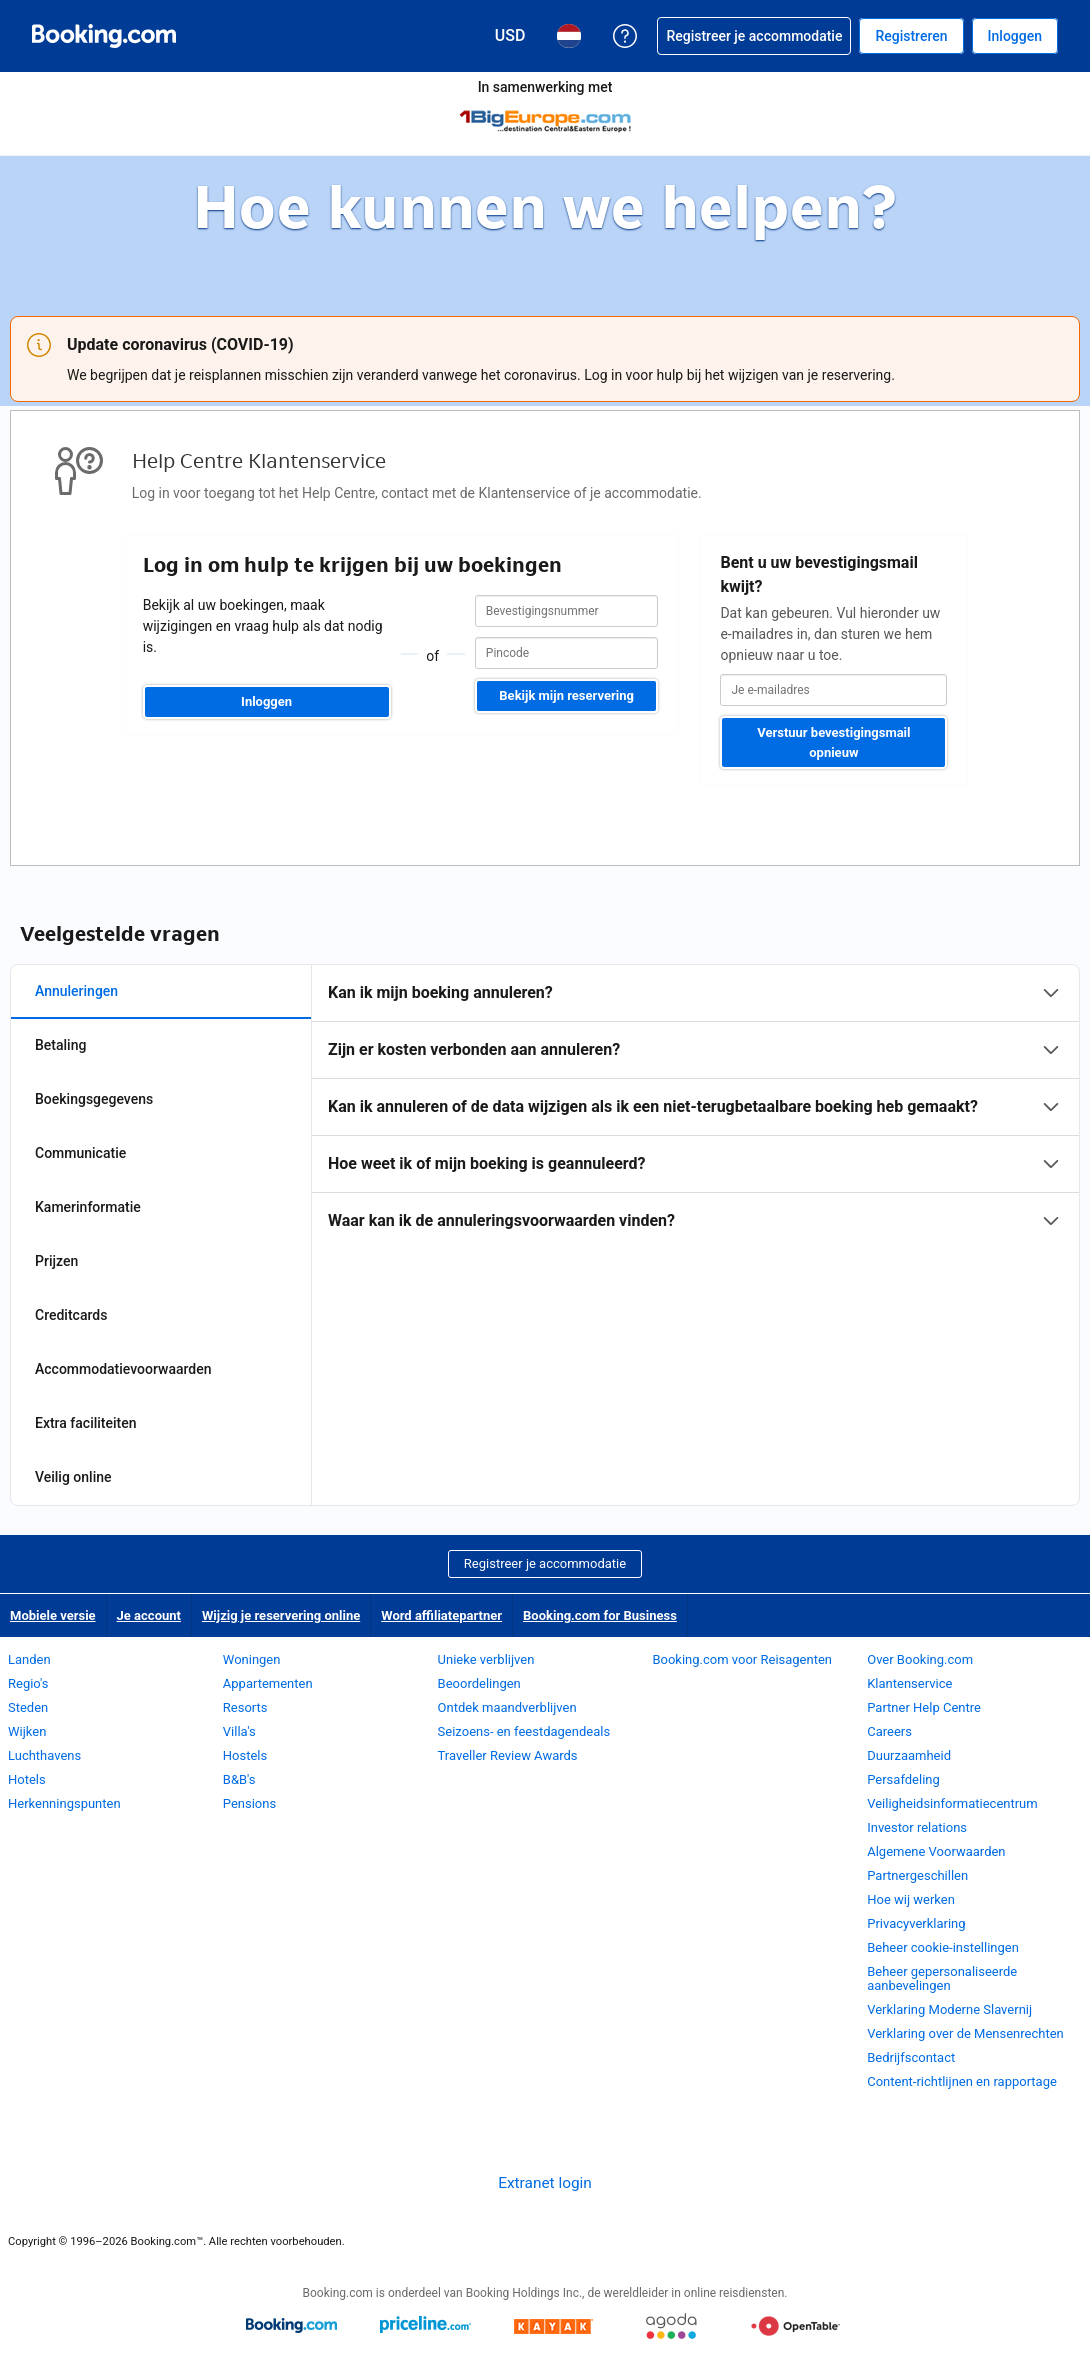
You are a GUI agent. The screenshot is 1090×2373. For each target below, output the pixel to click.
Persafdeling (903, 1779)
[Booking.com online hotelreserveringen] (104, 36)
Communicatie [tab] (80, 1153)
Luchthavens (44, 1755)
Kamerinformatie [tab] (88, 1207)
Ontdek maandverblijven (507, 1707)
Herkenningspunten (64, 1803)
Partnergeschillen (917, 1875)
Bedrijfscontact (911, 2057)
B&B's (239, 1779)
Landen (29, 1659)
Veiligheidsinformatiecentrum (952, 1803)
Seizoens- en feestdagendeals (524, 1731)
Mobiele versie (53, 1615)
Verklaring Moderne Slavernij (949, 2009)
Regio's (28, 1683)
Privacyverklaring (916, 1923)
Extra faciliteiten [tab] (86, 1423)
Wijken (27, 1731)
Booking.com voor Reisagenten (742, 1659)
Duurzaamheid (909, 1755)
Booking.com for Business (600, 1615)
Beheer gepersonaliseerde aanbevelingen (942, 1978)
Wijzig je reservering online (281, 1615)
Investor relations (917, 1827)
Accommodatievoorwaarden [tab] (123, 1369)
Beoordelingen (479, 1683)
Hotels (27, 1779)
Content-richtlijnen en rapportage (962, 2081)
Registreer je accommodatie (545, 1563)
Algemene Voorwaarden (936, 1851)
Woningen (252, 1659)
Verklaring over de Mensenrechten (965, 2033)
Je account (149, 1615)
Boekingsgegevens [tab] (94, 1099)
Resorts (245, 1707)
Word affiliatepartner (441, 1615)
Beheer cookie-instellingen (943, 1947)
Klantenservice (909, 1683)
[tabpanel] (695, 1107)
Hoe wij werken (911, 1899)
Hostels (245, 1755)
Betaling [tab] (60, 1045)
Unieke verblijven (486, 1659)
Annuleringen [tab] (76, 991)
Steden (28, 1707)
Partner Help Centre (924, 1707)
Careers (889, 1731)
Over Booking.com (920, 1659)
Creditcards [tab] (71, 1315)
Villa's (239, 1731)
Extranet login (545, 2183)
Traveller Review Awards (508, 1755)
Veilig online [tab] (73, 1477)
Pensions (249, 1803)
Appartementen (268, 1683)
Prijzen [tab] (56, 1261)
